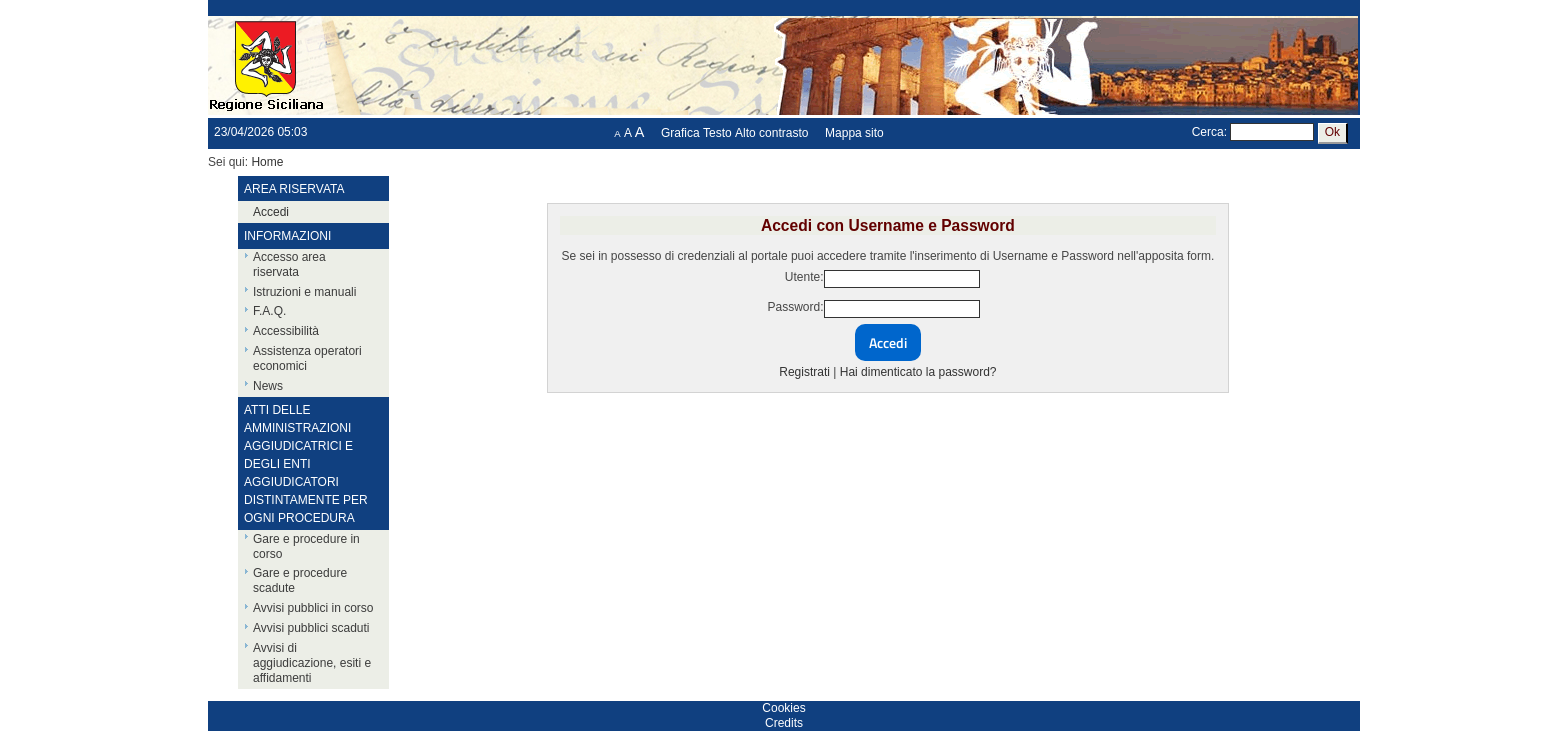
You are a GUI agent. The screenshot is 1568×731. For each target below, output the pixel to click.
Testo (717, 133)
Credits (784, 723)
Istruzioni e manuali (304, 292)
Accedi (271, 212)
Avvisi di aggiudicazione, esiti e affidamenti (312, 663)
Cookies (783, 708)
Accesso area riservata (289, 264)
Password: (795, 307)
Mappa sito (854, 133)
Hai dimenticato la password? (918, 372)
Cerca (1208, 132)
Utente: (804, 277)
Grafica (680, 133)
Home (267, 162)
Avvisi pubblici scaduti (311, 628)
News (268, 386)
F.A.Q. (269, 311)
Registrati (804, 372)
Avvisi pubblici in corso (313, 608)
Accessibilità (286, 331)
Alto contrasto (771, 133)
